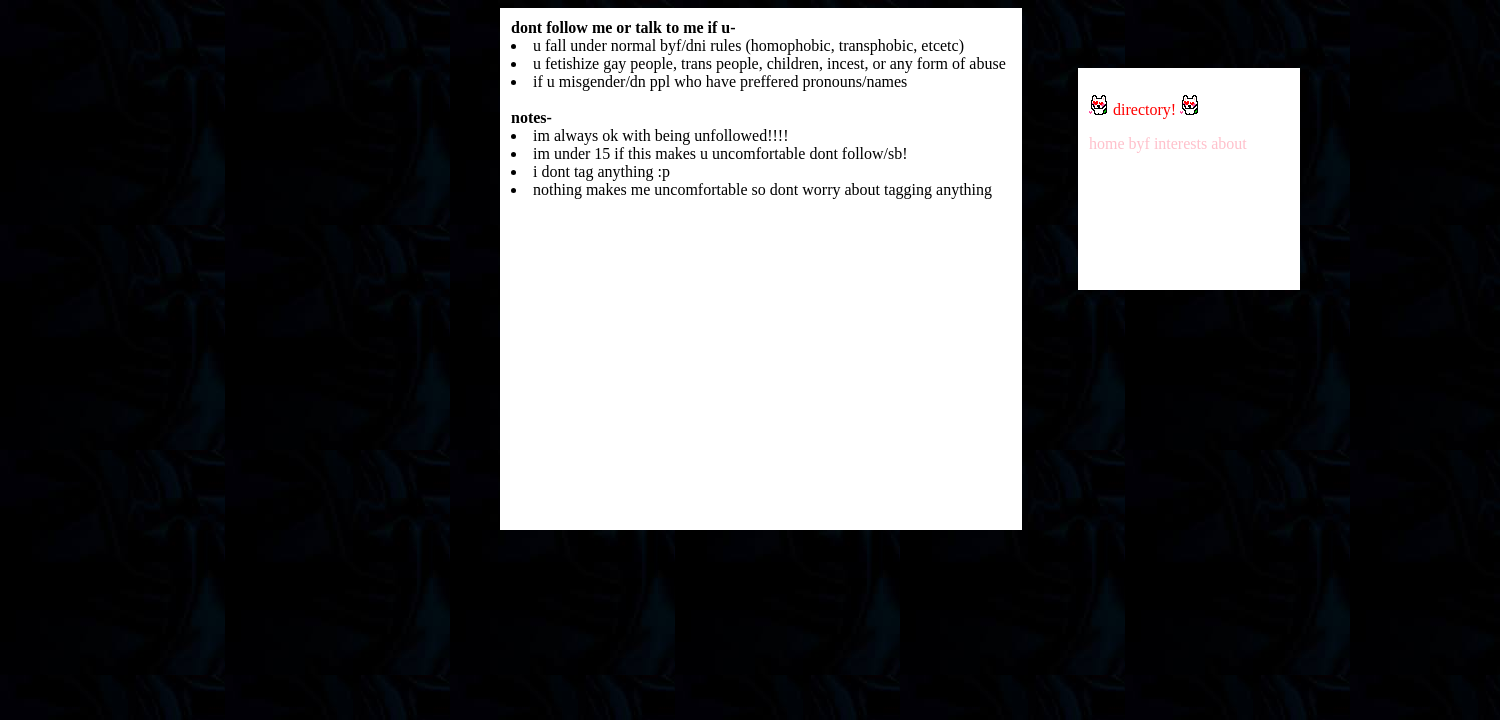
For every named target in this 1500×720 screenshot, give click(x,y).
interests (1180, 143)
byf (1139, 143)
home (1107, 143)
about (1229, 143)
